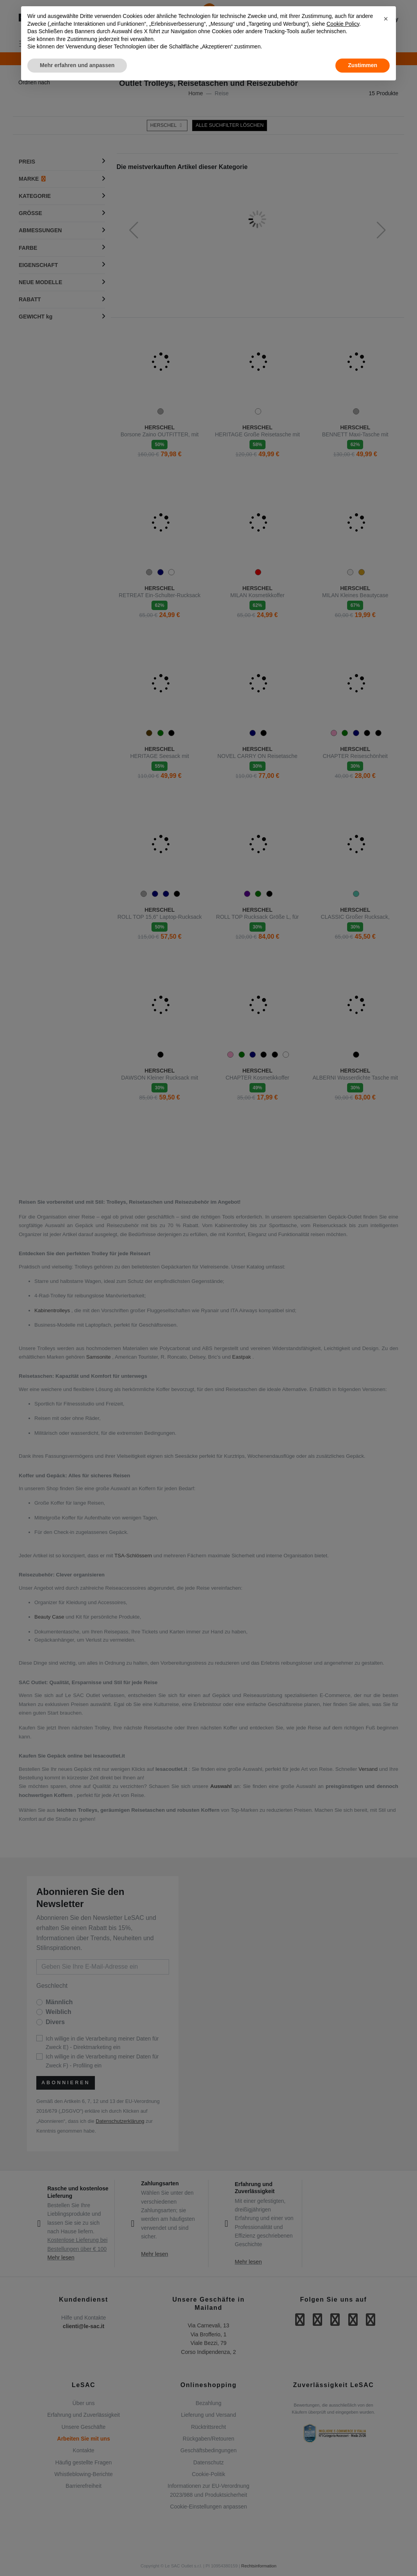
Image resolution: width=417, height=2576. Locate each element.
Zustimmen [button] (362, 65)
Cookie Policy (342, 24)
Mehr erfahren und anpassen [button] (77, 65)
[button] (386, 18)
